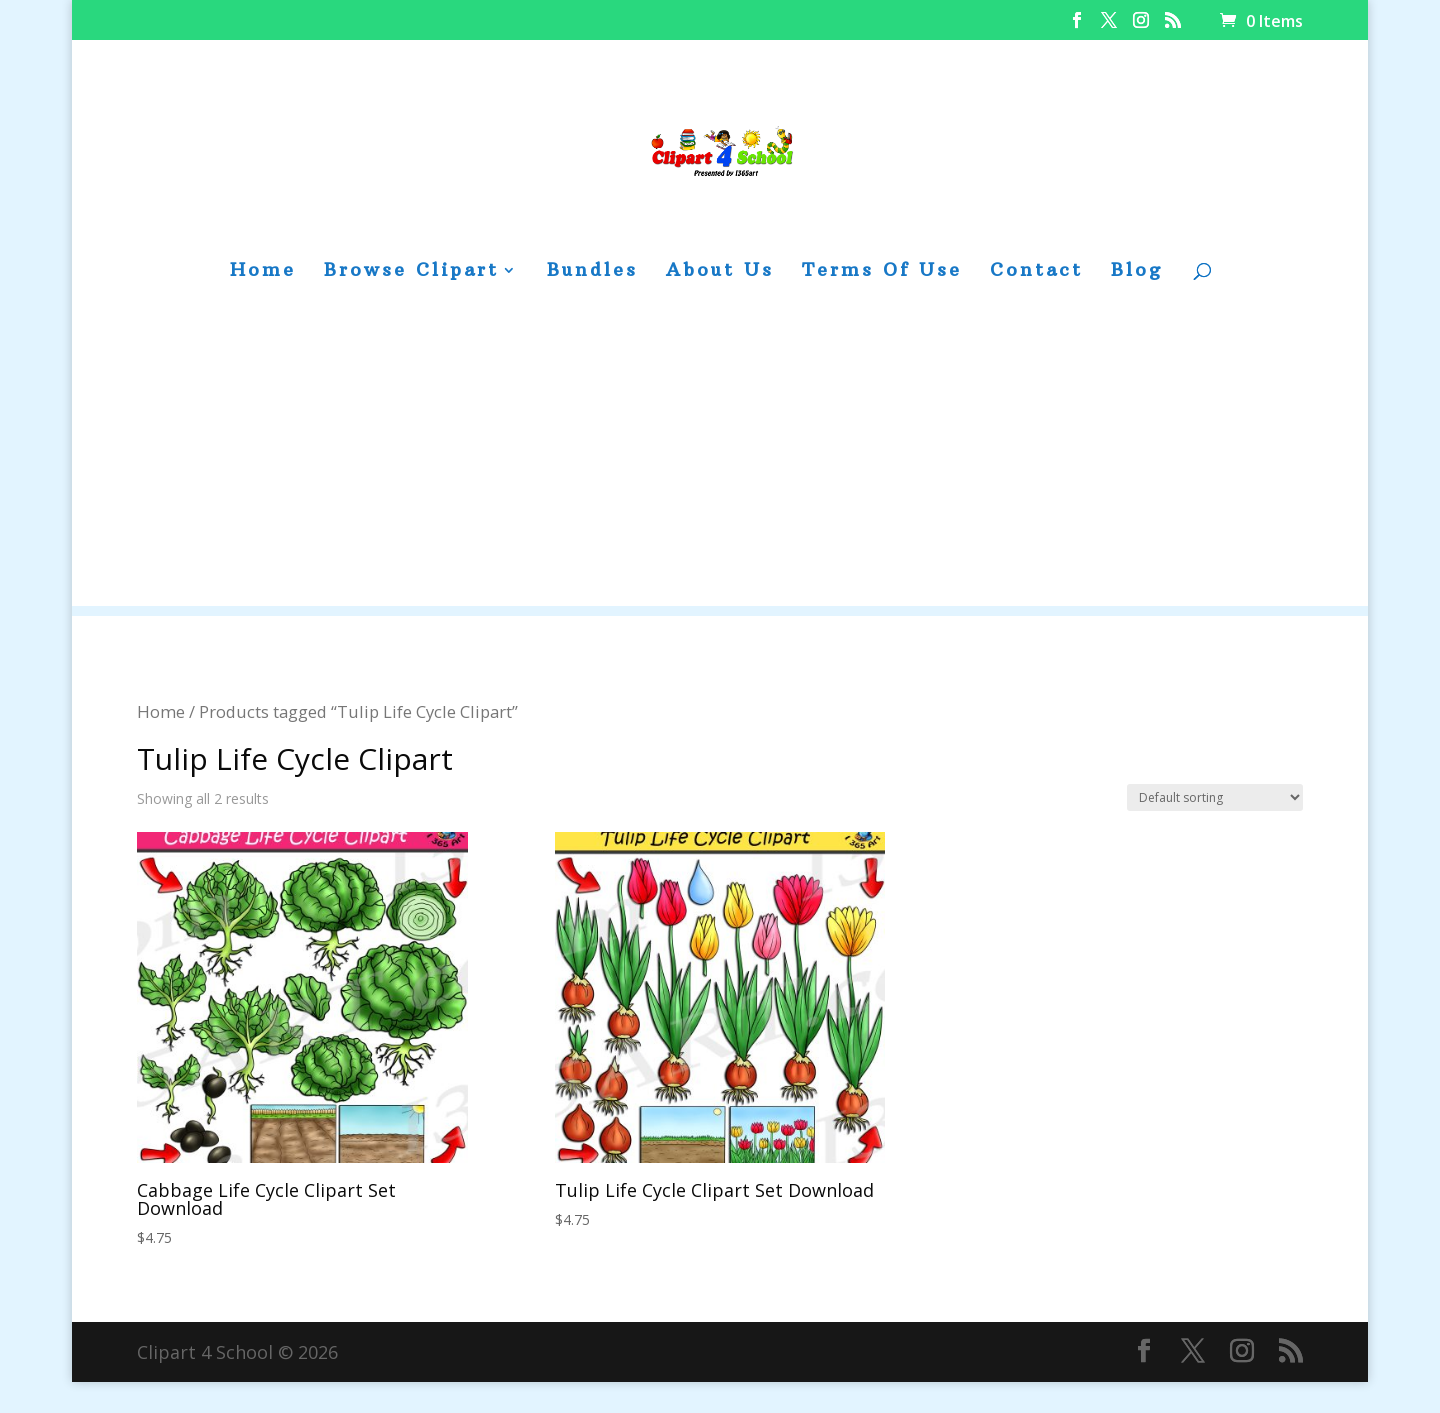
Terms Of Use (882, 272)
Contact (1036, 272)
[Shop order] (1215, 797)
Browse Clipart (411, 272)
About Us (720, 272)
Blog (1137, 272)
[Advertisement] (720, 466)
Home (263, 272)
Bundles (592, 272)
